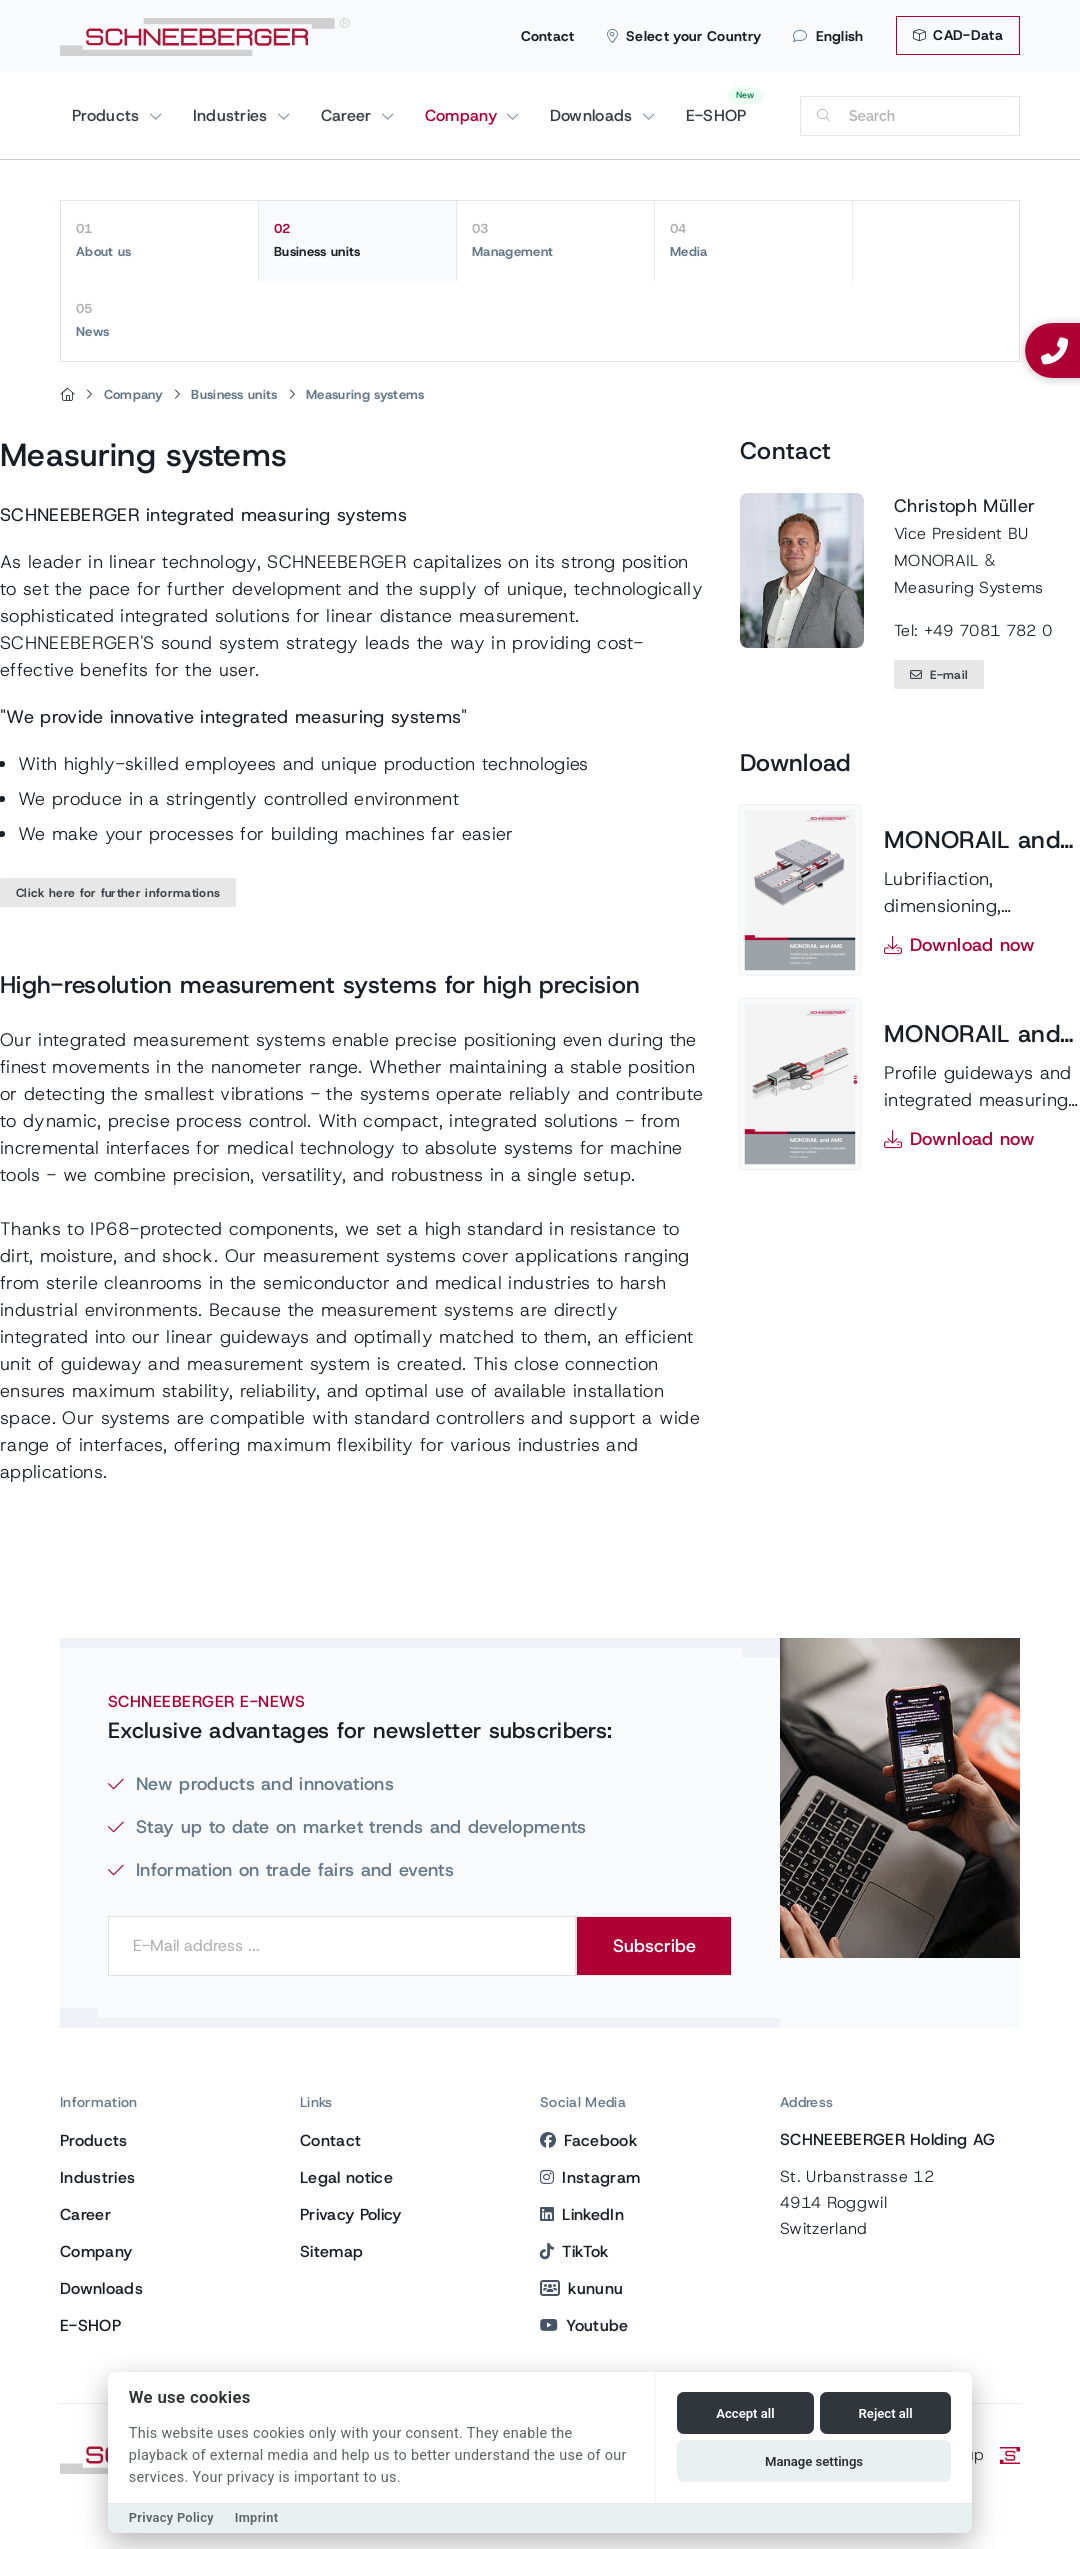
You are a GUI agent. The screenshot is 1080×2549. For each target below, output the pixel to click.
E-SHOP (716, 115)
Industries (233, 115)
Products (108, 115)
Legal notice (346, 2177)
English (828, 36)
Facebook (588, 2140)
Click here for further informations (118, 893)
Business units (357, 240)
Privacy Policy (350, 2214)
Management (555, 240)
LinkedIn (582, 2214)
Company (464, 115)
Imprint (257, 2517)
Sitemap (331, 2251)
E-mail (939, 675)
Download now (972, 945)
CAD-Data (958, 35)
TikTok (574, 2251)
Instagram (590, 2177)
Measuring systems (365, 394)
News (160, 320)
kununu (581, 2288)
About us (159, 240)
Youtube (584, 2325)
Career (349, 115)
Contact (548, 36)
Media (753, 240)
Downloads (594, 115)
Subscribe (654, 1946)
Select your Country (684, 36)
